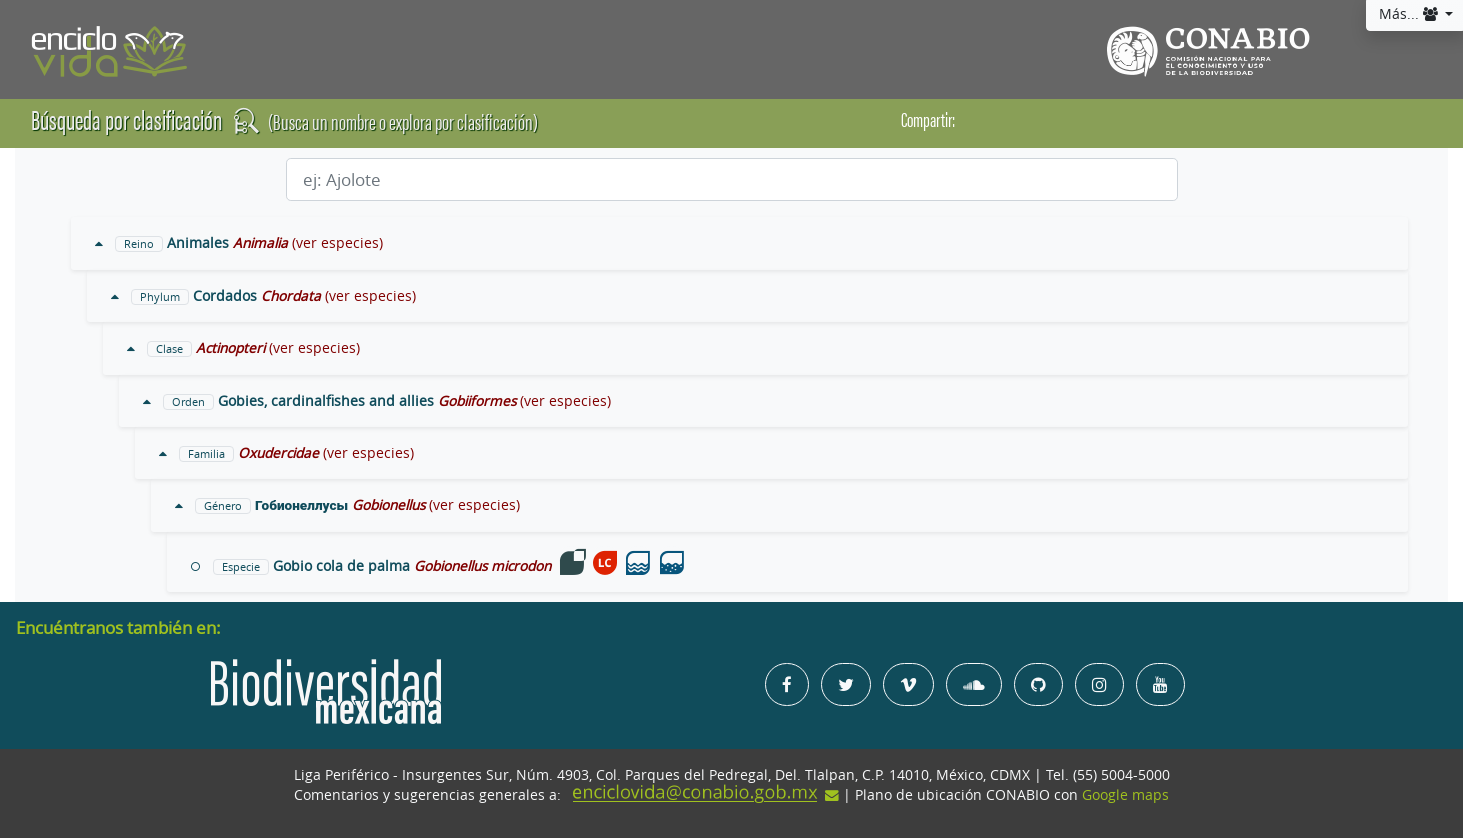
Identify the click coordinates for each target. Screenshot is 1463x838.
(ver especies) (337, 243)
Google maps (1125, 795)
